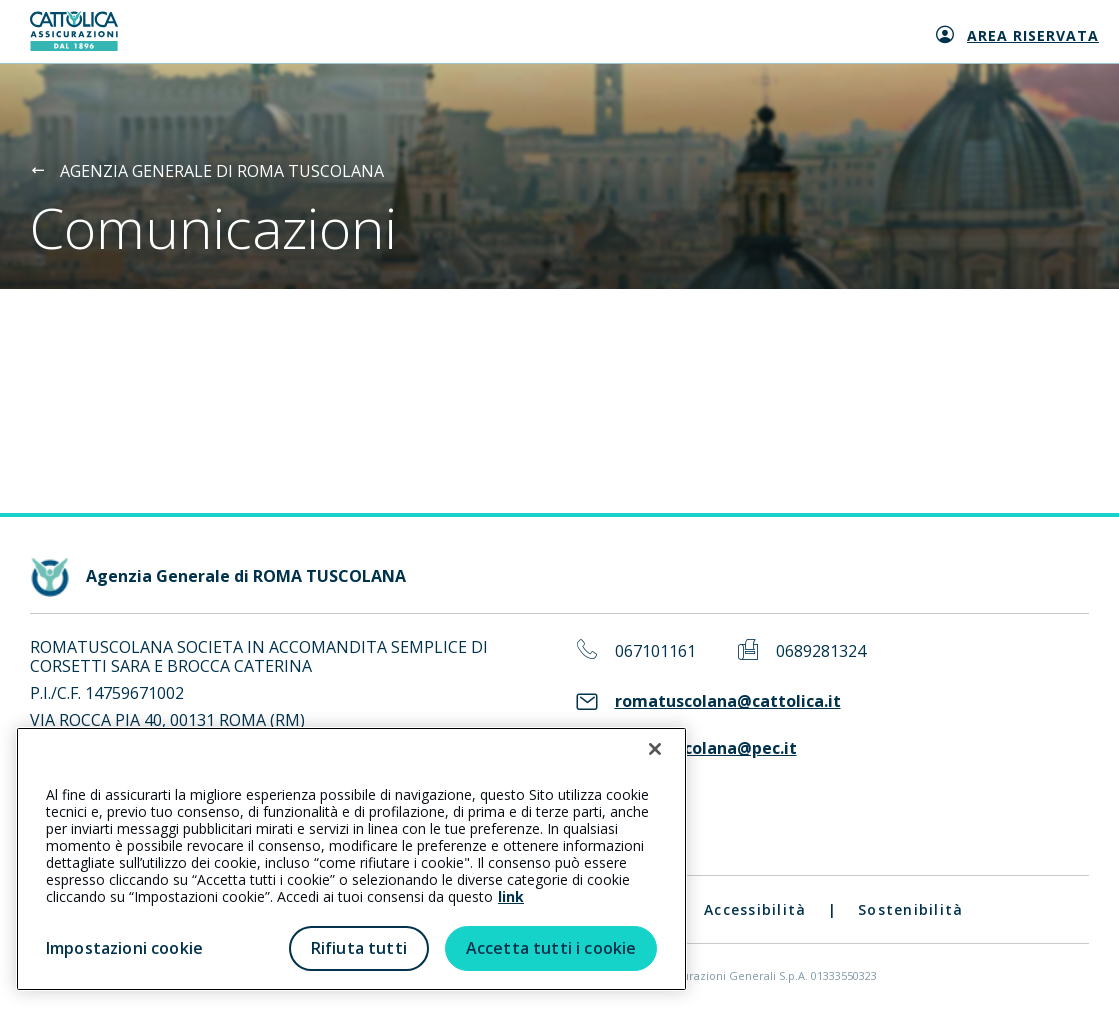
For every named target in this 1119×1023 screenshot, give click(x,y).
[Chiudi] (655, 749)
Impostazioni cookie (124, 948)
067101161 (655, 651)
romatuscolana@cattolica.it (728, 701)
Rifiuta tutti (359, 948)
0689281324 (821, 651)
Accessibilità (755, 909)
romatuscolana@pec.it (706, 748)
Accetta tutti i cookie (551, 948)
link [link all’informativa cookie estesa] (511, 896)
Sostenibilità (910, 909)
